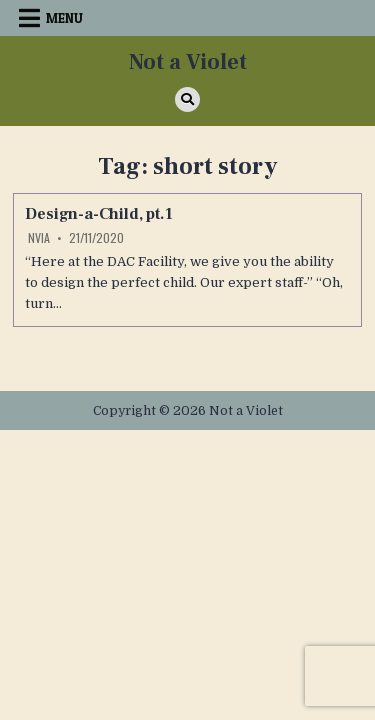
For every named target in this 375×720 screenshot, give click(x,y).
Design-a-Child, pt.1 (98, 214)
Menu (64, 18)
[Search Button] (187, 99)
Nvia (39, 238)
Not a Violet (188, 62)
